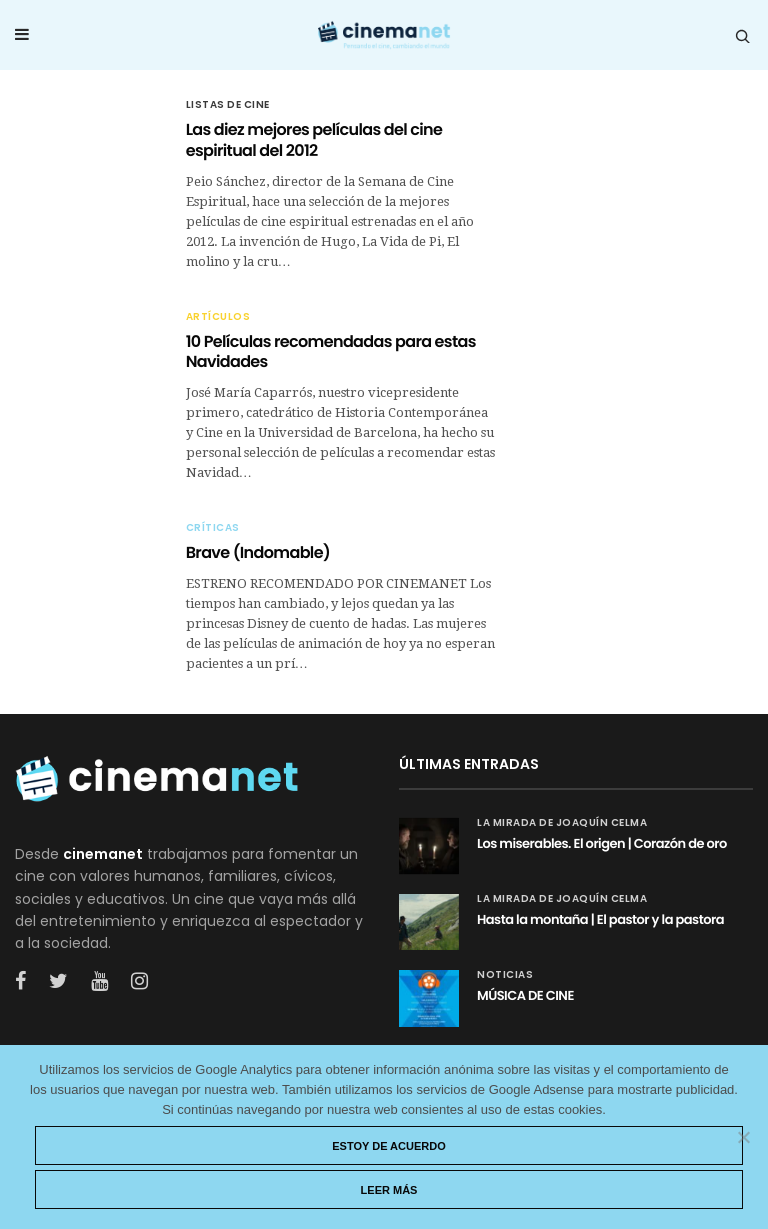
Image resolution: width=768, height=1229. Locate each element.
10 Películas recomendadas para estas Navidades (331, 352)
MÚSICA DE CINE (525, 995)
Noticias (505, 975)
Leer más (389, 1190)
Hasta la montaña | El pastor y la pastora (600, 919)
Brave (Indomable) (258, 552)
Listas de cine (228, 105)
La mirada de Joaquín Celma (562, 823)
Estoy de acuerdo (389, 1146)
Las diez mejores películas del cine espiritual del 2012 (314, 140)
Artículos (218, 317)
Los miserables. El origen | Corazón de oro (602, 843)
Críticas (213, 528)
